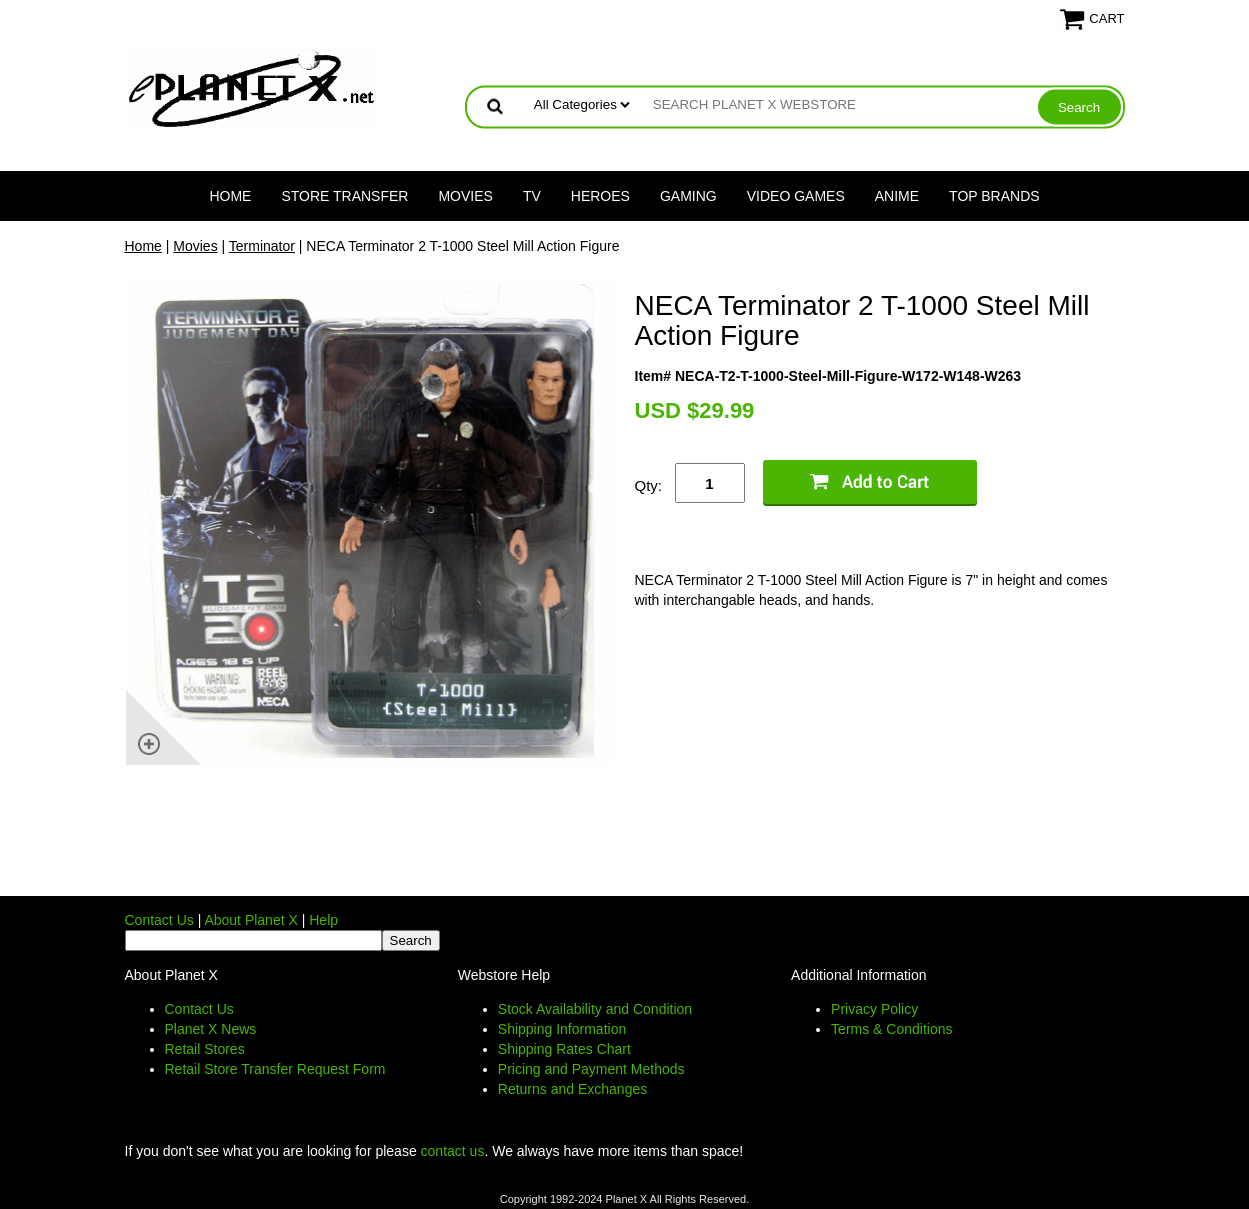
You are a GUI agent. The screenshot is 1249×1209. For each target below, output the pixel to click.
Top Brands (994, 196)
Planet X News (211, 1029)
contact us (453, 1151)
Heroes (600, 196)
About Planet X (250, 920)
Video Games (796, 196)
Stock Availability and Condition (595, 1009)
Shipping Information (562, 1029)
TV (532, 196)
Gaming (688, 196)
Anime (897, 196)
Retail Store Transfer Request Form (275, 1069)
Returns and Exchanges (572, 1089)
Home (230, 196)
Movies (465, 196)
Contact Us (159, 920)
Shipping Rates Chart (564, 1049)
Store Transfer (344, 196)
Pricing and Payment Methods (591, 1069)
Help (323, 920)
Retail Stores (205, 1049)
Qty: (649, 485)
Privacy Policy (874, 1009)
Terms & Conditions (891, 1029)
